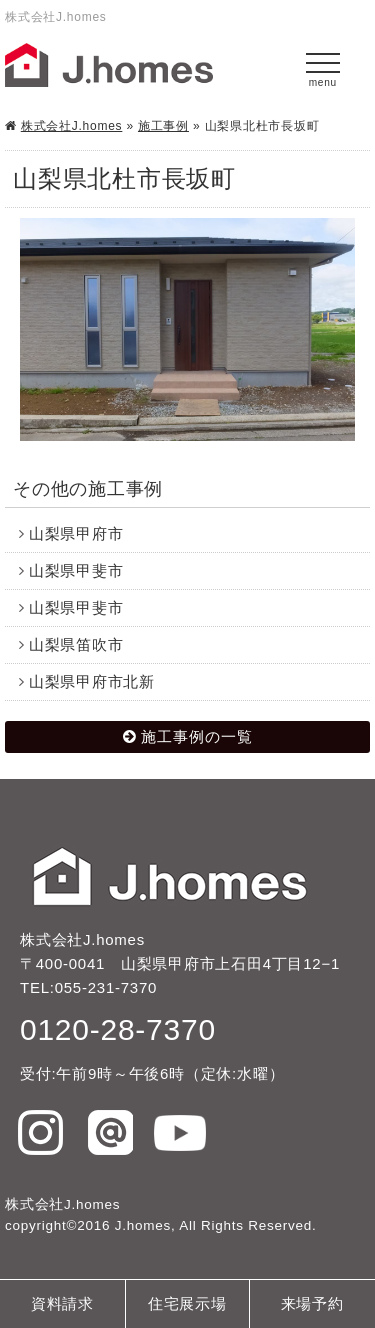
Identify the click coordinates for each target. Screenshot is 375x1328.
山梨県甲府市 (76, 533)
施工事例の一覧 (197, 736)
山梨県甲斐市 (76, 570)
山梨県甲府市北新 (92, 681)
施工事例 (163, 126)
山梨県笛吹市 (76, 644)
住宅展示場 (187, 1303)
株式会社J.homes (72, 126)
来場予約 (312, 1303)
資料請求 (62, 1303)
